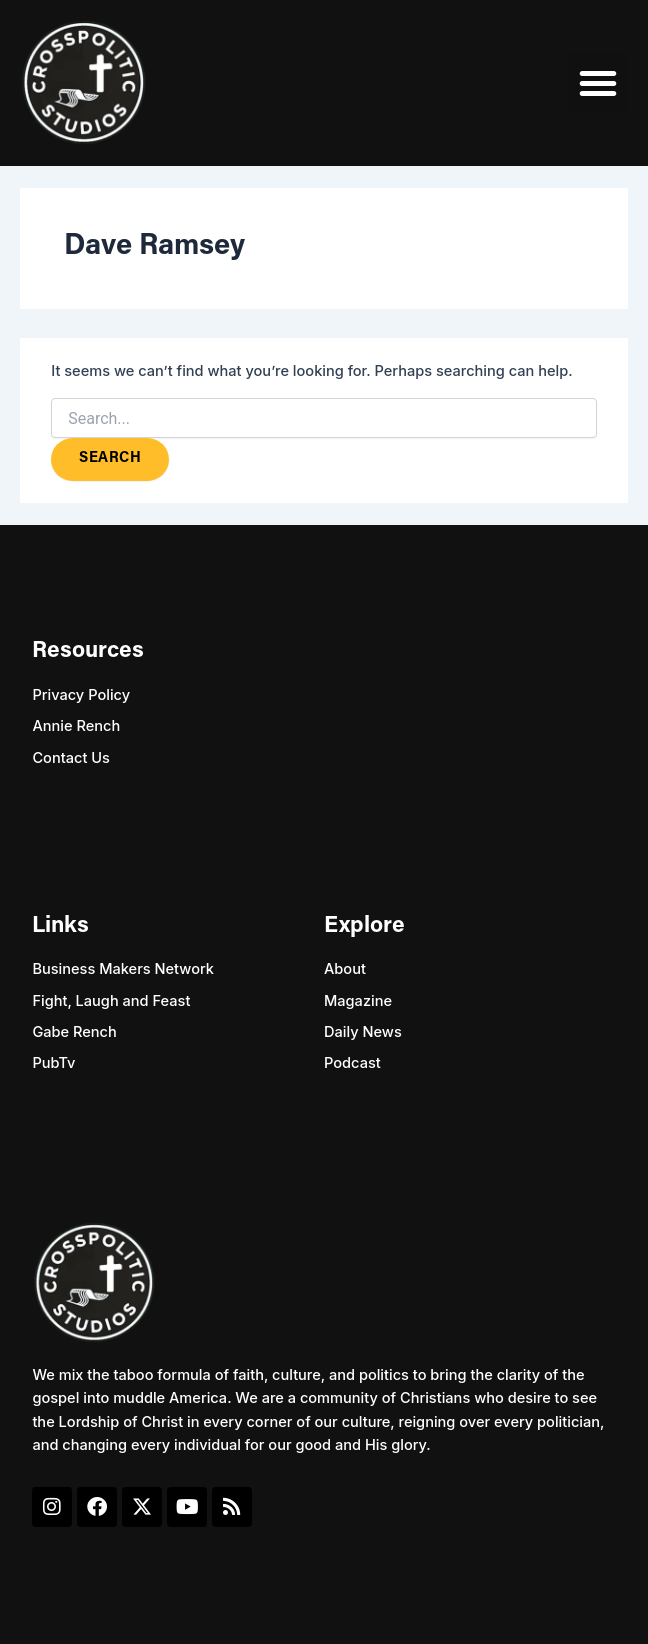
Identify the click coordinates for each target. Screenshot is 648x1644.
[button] (598, 83)
